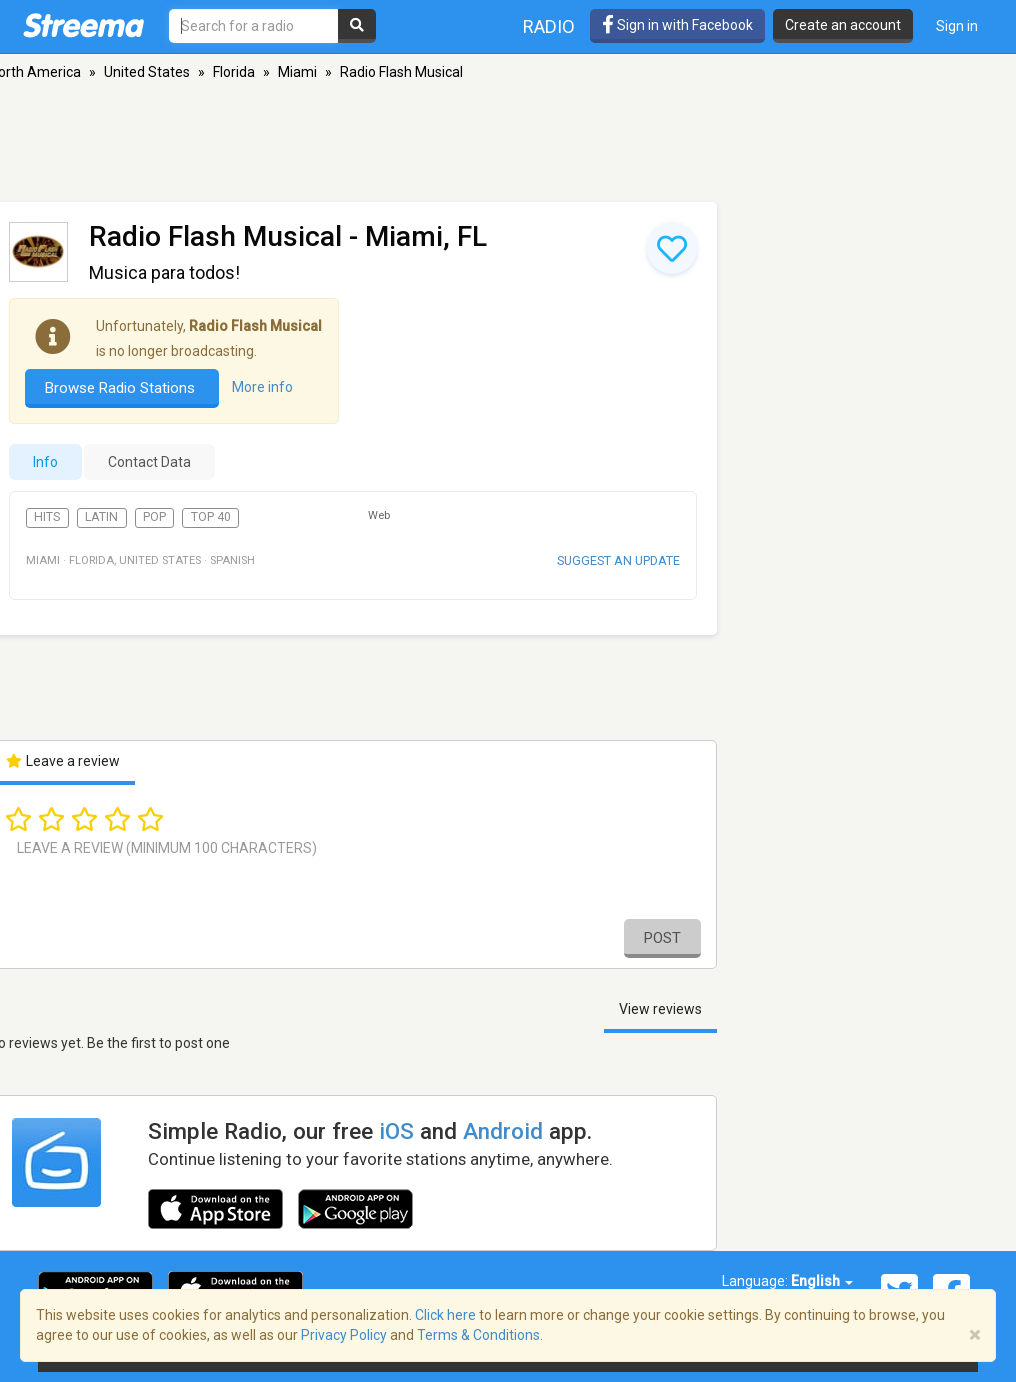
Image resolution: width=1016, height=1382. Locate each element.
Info (45, 462)
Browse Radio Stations (122, 388)
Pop (154, 517)
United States (147, 72)
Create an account (843, 25)
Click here (445, 1315)
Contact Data (149, 462)
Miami (297, 72)
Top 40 (211, 517)
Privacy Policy (344, 1335)
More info (262, 387)
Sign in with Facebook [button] (677, 25)
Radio (549, 26)
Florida (234, 72)
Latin (101, 517)
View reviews (660, 1009)
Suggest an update (618, 560)
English (822, 1281)
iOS (396, 1131)
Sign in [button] (957, 26)
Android (503, 1131)
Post (662, 938)
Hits (47, 517)
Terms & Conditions (478, 1335)
